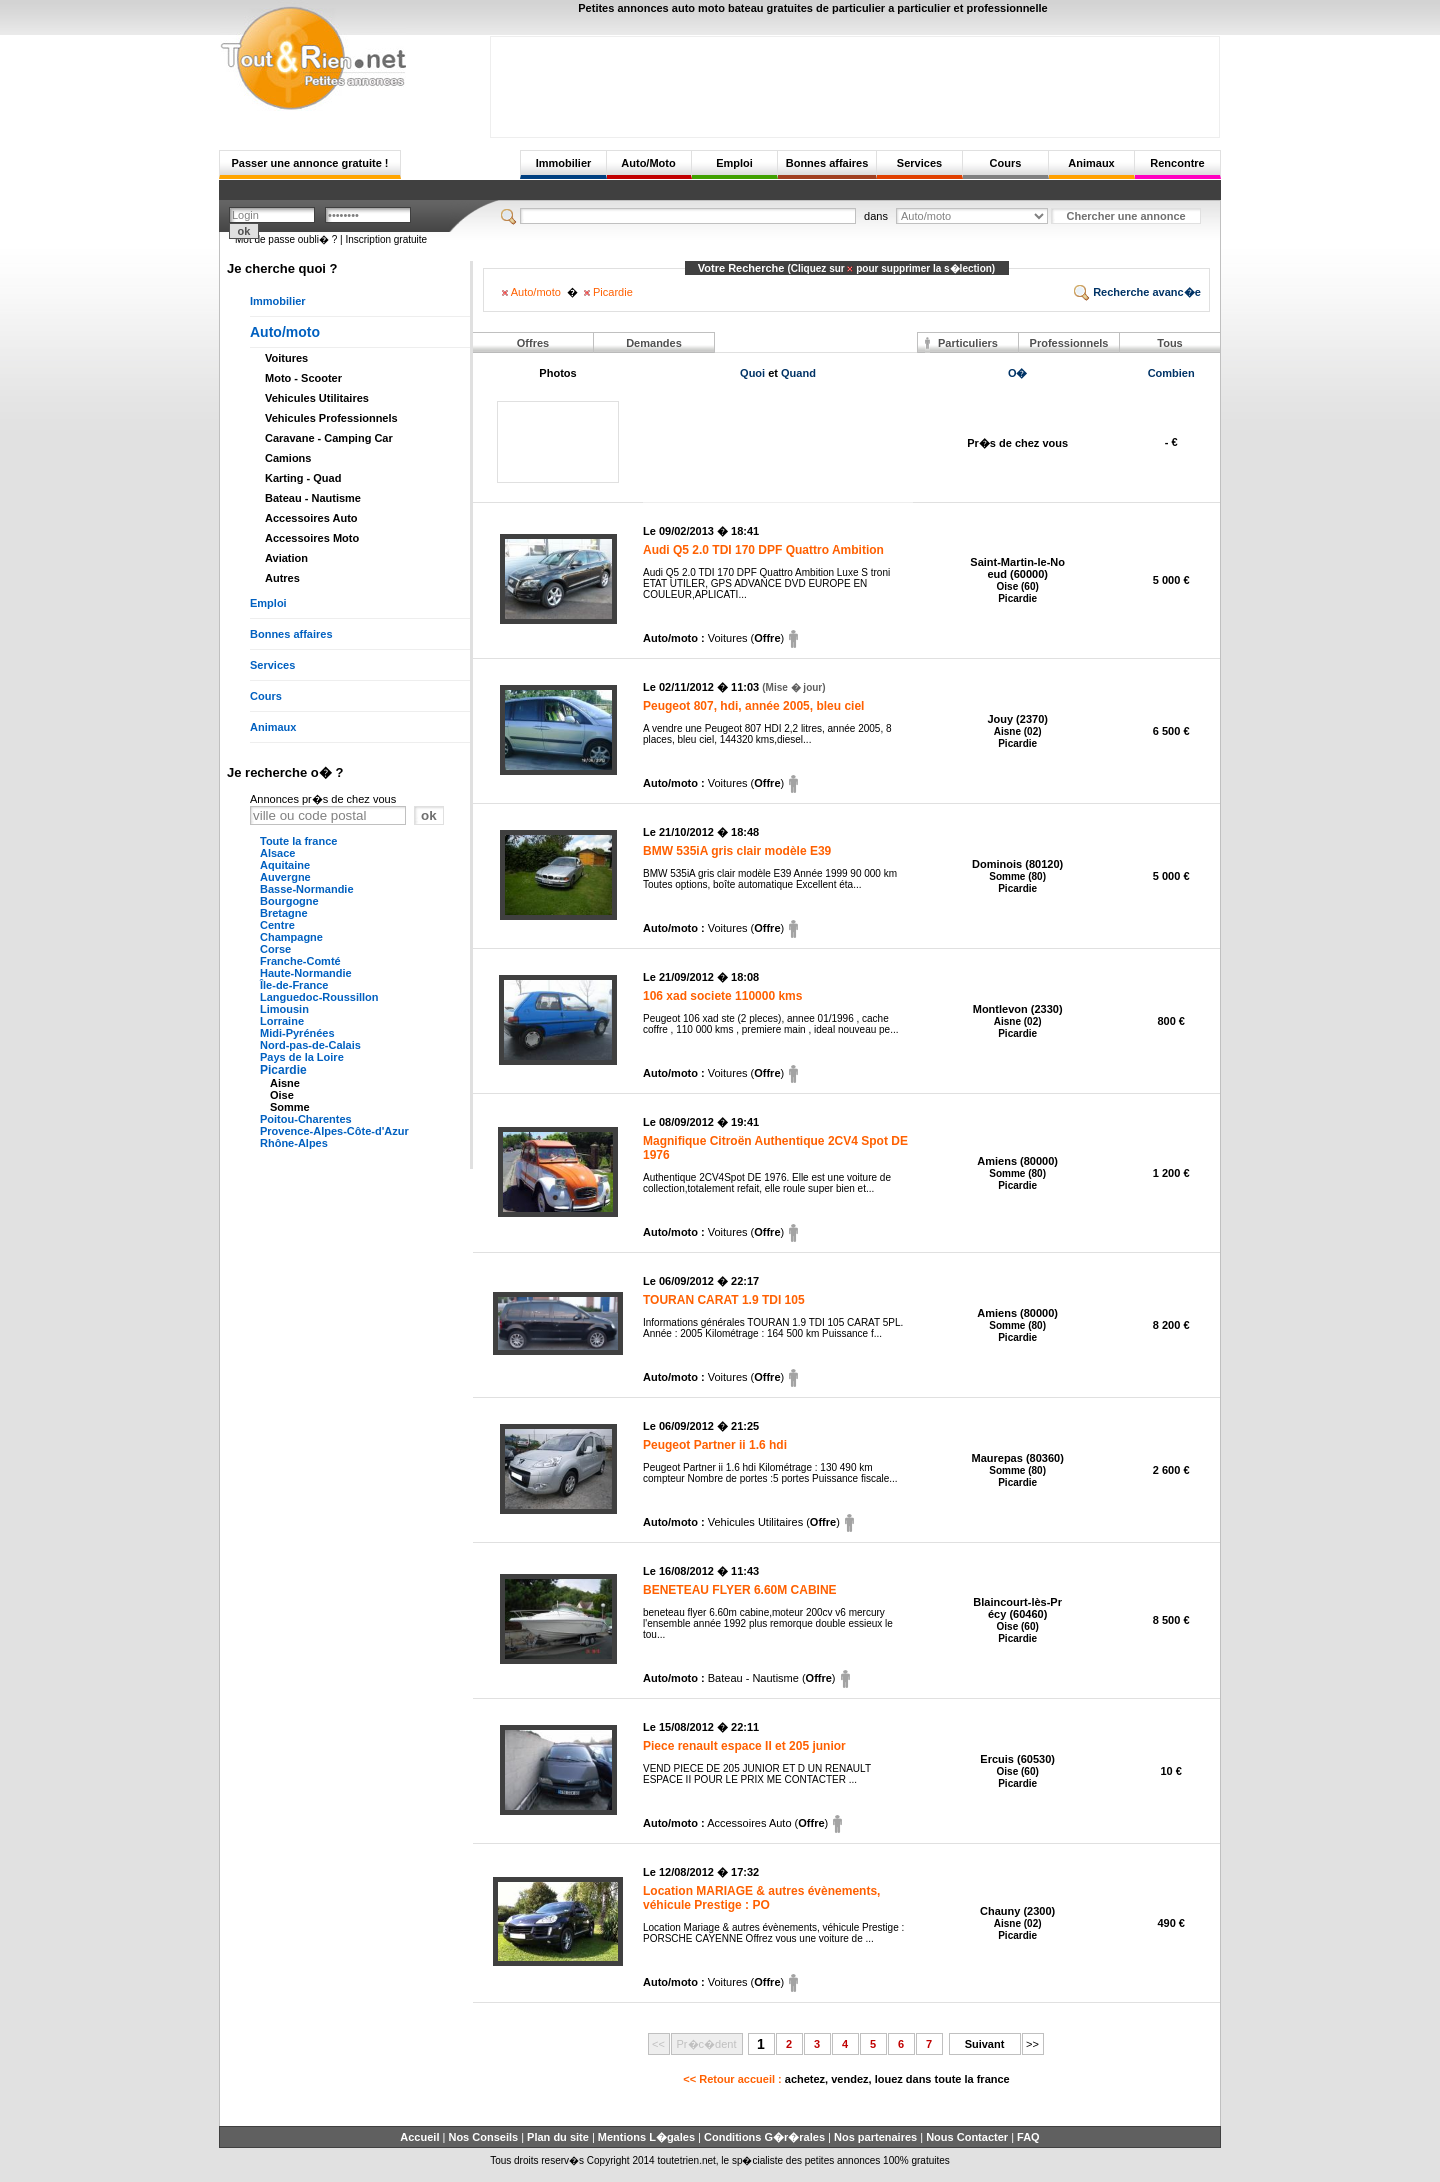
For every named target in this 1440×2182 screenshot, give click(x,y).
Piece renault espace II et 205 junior (744, 1746)
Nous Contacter (967, 2137)
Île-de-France (294, 985)
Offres (533, 343)
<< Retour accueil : (846, 2079)
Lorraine (282, 1021)
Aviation (286, 558)
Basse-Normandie (307, 889)
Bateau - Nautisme (313, 498)
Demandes (654, 343)
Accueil (419, 2137)
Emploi (734, 163)
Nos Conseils (483, 2137)
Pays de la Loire (302, 1057)
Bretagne (284, 913)
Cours (1006, 163)
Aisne (285, 1083)
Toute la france (298, 841)
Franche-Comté (300, 961)
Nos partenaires (875, 2137)
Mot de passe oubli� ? (286, 239)
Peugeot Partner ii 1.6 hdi (715, 1445)
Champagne (291, 937)
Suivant (985, 2044)
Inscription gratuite (386, 239)
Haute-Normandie (306, 973)
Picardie (283, 1070)
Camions (288, 458)
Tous (1169, 343)
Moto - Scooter (303, 378)
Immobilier (564, 163)
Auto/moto (285, 332)
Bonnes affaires (827, 163)
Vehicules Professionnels (331, 418)
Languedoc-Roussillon (319, 997)
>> (1032, 2044)
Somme (290, 1107)
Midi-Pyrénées (297, 1033)
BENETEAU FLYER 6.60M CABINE (740, 1590)
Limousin (284, 1009)
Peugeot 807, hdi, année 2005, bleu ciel (753, 706)
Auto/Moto (648, 163)
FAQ (1028, 2137)
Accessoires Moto (312, 538)
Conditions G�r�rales (764, 2137)
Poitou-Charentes (306, 1119)
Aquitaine (285, 865)
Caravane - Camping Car (329, 438)
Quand (798, 373)
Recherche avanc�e (1137, 292)
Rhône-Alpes (294, 1143)
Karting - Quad (303, 478)
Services (919, 163)
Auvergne (285, 877)
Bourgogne (289, 901)
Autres (282, 578)
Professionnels (1069, 343)
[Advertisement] (855, 82)
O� (1018, 373)
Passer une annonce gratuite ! (309, 163)
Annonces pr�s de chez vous (323, 799)
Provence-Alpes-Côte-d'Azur (334, 1131)
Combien (1171, 373)
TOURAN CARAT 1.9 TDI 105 (724, 1300)
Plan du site (558, 2137)
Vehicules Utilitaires (317, 398)
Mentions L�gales (646, 2137)
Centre (277, 925)
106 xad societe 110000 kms (722, 996)
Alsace (277, 853)
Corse (275, 949)
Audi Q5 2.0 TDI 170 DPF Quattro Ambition (763, 550)
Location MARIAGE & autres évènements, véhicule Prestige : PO (761, 1898)
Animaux (1091, 163)
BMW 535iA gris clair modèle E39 (737, 851)
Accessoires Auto (311, 518)
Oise (282, 1095)
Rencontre (1177, 163)
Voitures (286, 358)
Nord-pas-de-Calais (310, 1045)
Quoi (752, 373)
